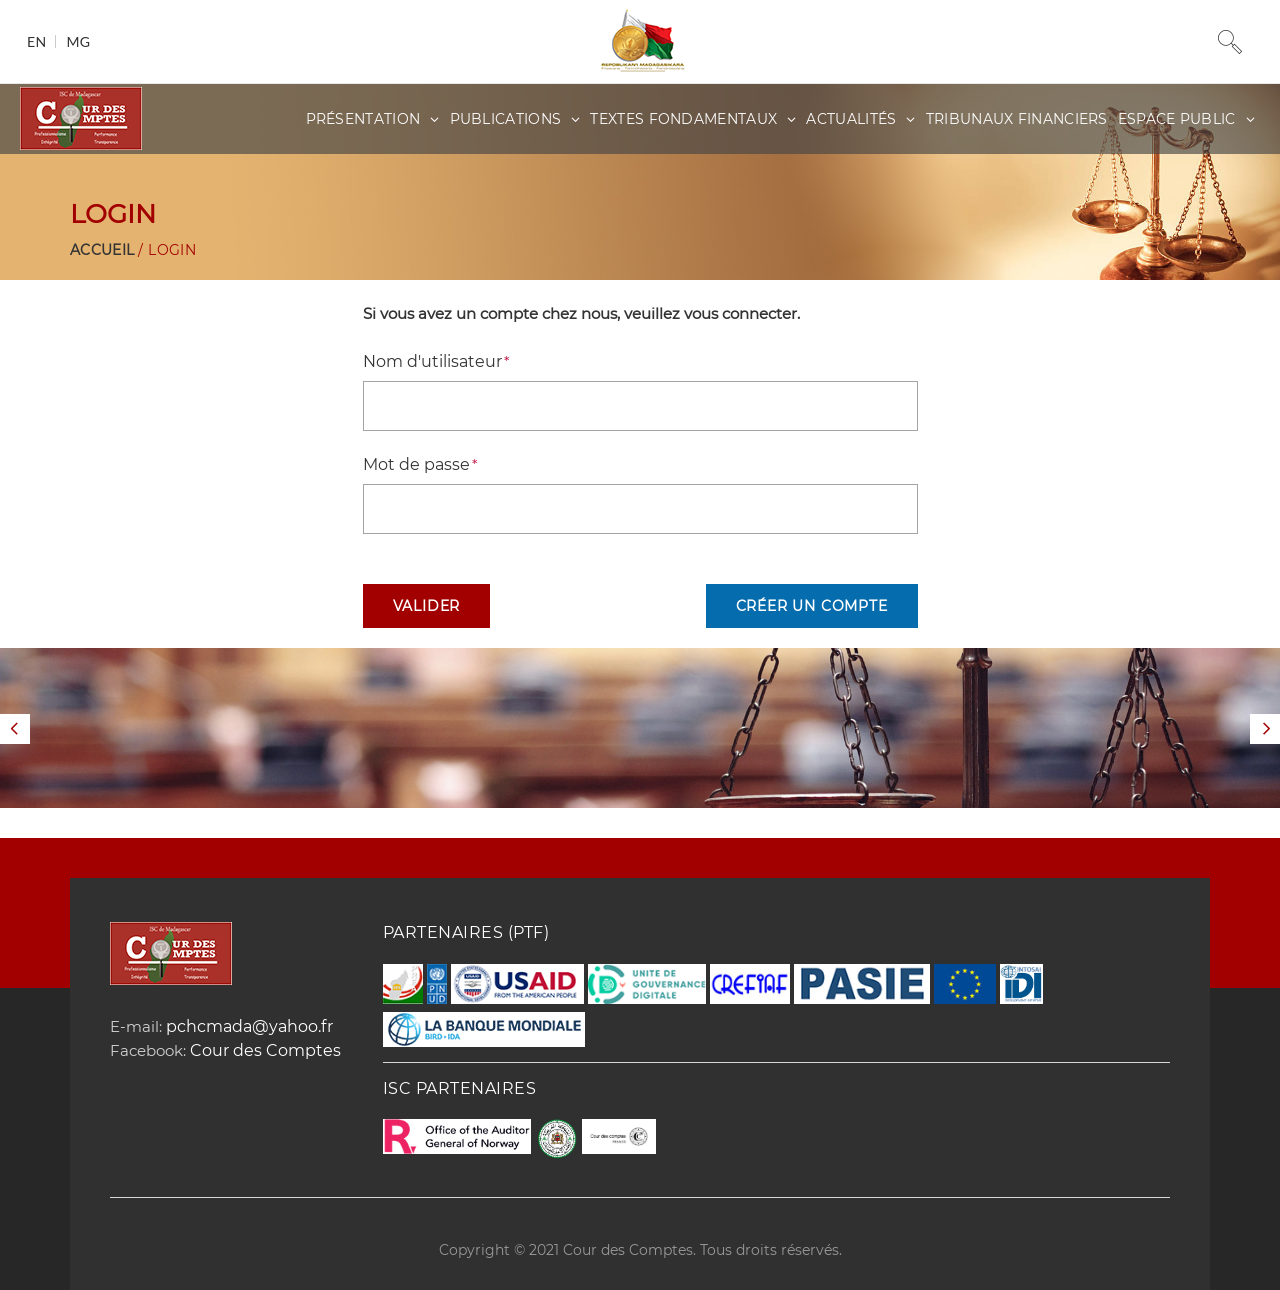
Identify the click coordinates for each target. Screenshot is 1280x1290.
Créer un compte (812, 606)
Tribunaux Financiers (1017, 119)
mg (78, 41)
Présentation (363, 119)
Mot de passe (416, 464)
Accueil (102, 250)
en (36, 41)
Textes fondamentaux (683, 119)
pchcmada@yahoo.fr (249, 1026)
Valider (427, 606)
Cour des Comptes (265, 1050)
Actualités (851, 119)
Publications (506, 119)
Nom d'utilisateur (432, 361)
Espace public (1177, 119)
